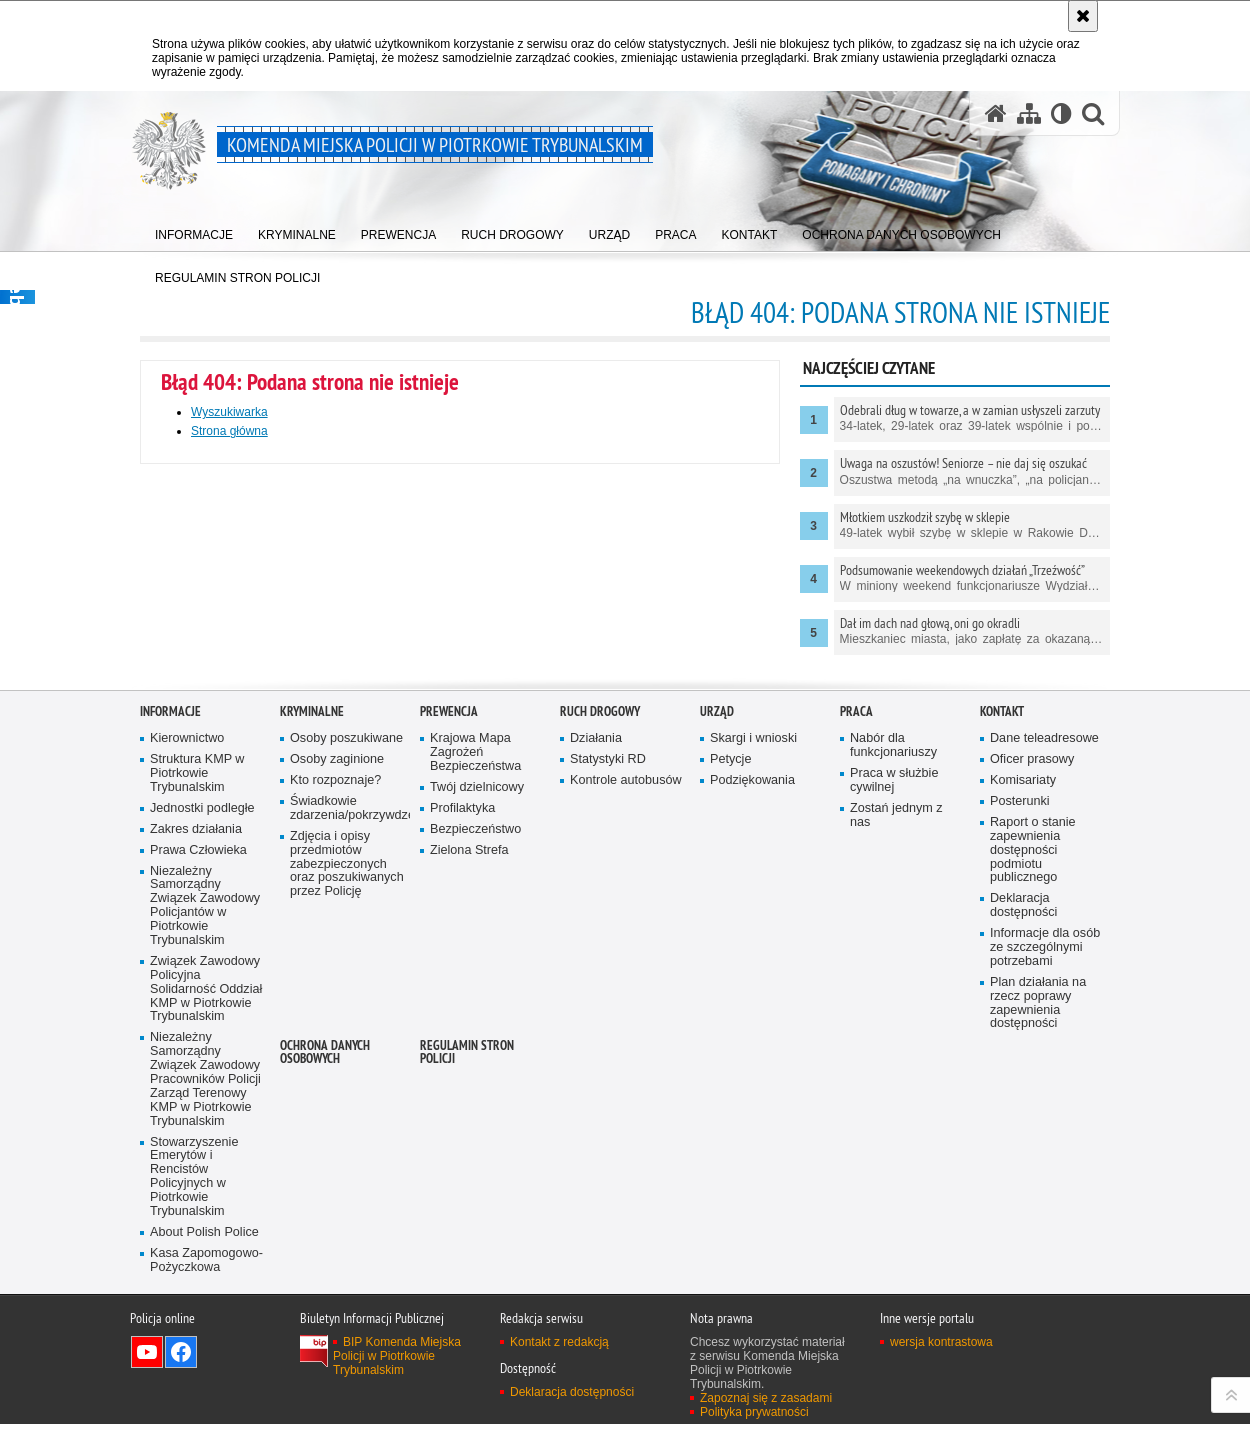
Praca (856, 999)
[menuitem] (194, 230)
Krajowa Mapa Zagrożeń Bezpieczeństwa (475, 1040)
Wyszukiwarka (229, 412)
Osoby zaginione (337, 1047)
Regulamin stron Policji (467, 1340)
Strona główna (229, 431)
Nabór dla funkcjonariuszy (893, 1033)
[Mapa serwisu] (1029, 113)
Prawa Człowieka (198, 1137)
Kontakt (1002, 999)
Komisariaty (1023, 1068)
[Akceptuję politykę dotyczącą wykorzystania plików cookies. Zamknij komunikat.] (1083, 16)
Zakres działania (196, 1117)
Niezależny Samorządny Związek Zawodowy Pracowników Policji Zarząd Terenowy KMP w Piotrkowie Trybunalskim (205, 1367)
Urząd (717, 999)
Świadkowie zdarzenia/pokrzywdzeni (348, 1096)
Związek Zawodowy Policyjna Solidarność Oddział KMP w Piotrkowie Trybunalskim (206, 1277)
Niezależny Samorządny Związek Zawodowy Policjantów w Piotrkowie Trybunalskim (205, 1193)
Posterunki (1020, 1089)
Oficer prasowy (1032, 1047)
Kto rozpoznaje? (335, 1068)
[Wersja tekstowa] (1061, 113)
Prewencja (449, 999)
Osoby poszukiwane (346, 1026)
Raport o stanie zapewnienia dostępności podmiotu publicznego (1033, 1138)
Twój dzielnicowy (477, 1075)
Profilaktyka (462, 1096)
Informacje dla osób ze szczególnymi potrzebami (1045, 1235)
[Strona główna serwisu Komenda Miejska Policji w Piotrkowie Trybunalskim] (996, 113)
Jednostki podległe (202, 1096)
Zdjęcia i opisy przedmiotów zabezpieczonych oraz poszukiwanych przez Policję (347, 1152)
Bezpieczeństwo (475, 1117)
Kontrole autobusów (626, 1068)
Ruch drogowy (600, 999)
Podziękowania (752, 1068)
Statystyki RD (608, 1047)
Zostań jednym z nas (896, 1103)
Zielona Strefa (469, 1137)
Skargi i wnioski (753, 1026)
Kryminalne (312, 999)
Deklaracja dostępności (1023, 1193)
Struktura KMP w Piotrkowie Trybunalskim (197, 1061)
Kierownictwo (187, 1026)
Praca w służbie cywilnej (894, 1068)
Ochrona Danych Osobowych (325, 1340)
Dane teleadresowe (1044, 1026)
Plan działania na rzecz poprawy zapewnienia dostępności (1038, 1291)
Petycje (730, 1047)
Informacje (170, 999)
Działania (596, 1026)
